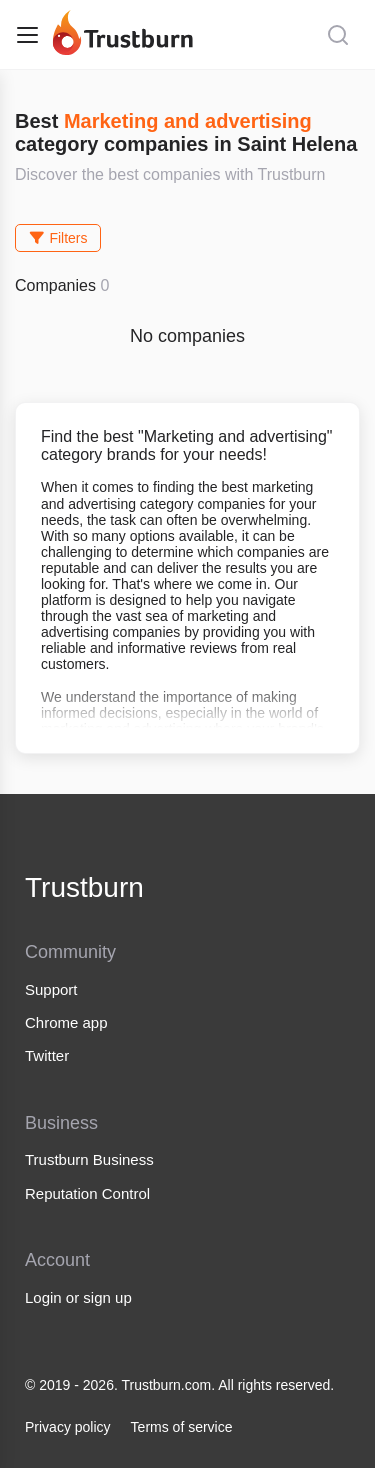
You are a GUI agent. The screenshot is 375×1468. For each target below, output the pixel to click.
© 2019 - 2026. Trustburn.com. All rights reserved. (179, 1385)
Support (51, 989)
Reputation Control (87, 1193)
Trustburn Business (89, 1159)
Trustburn (84, 887)
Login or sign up (78, 1297)
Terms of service (182, 1427)
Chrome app (66, 1022)
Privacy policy (68, 1427)
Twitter (47, 1055)
